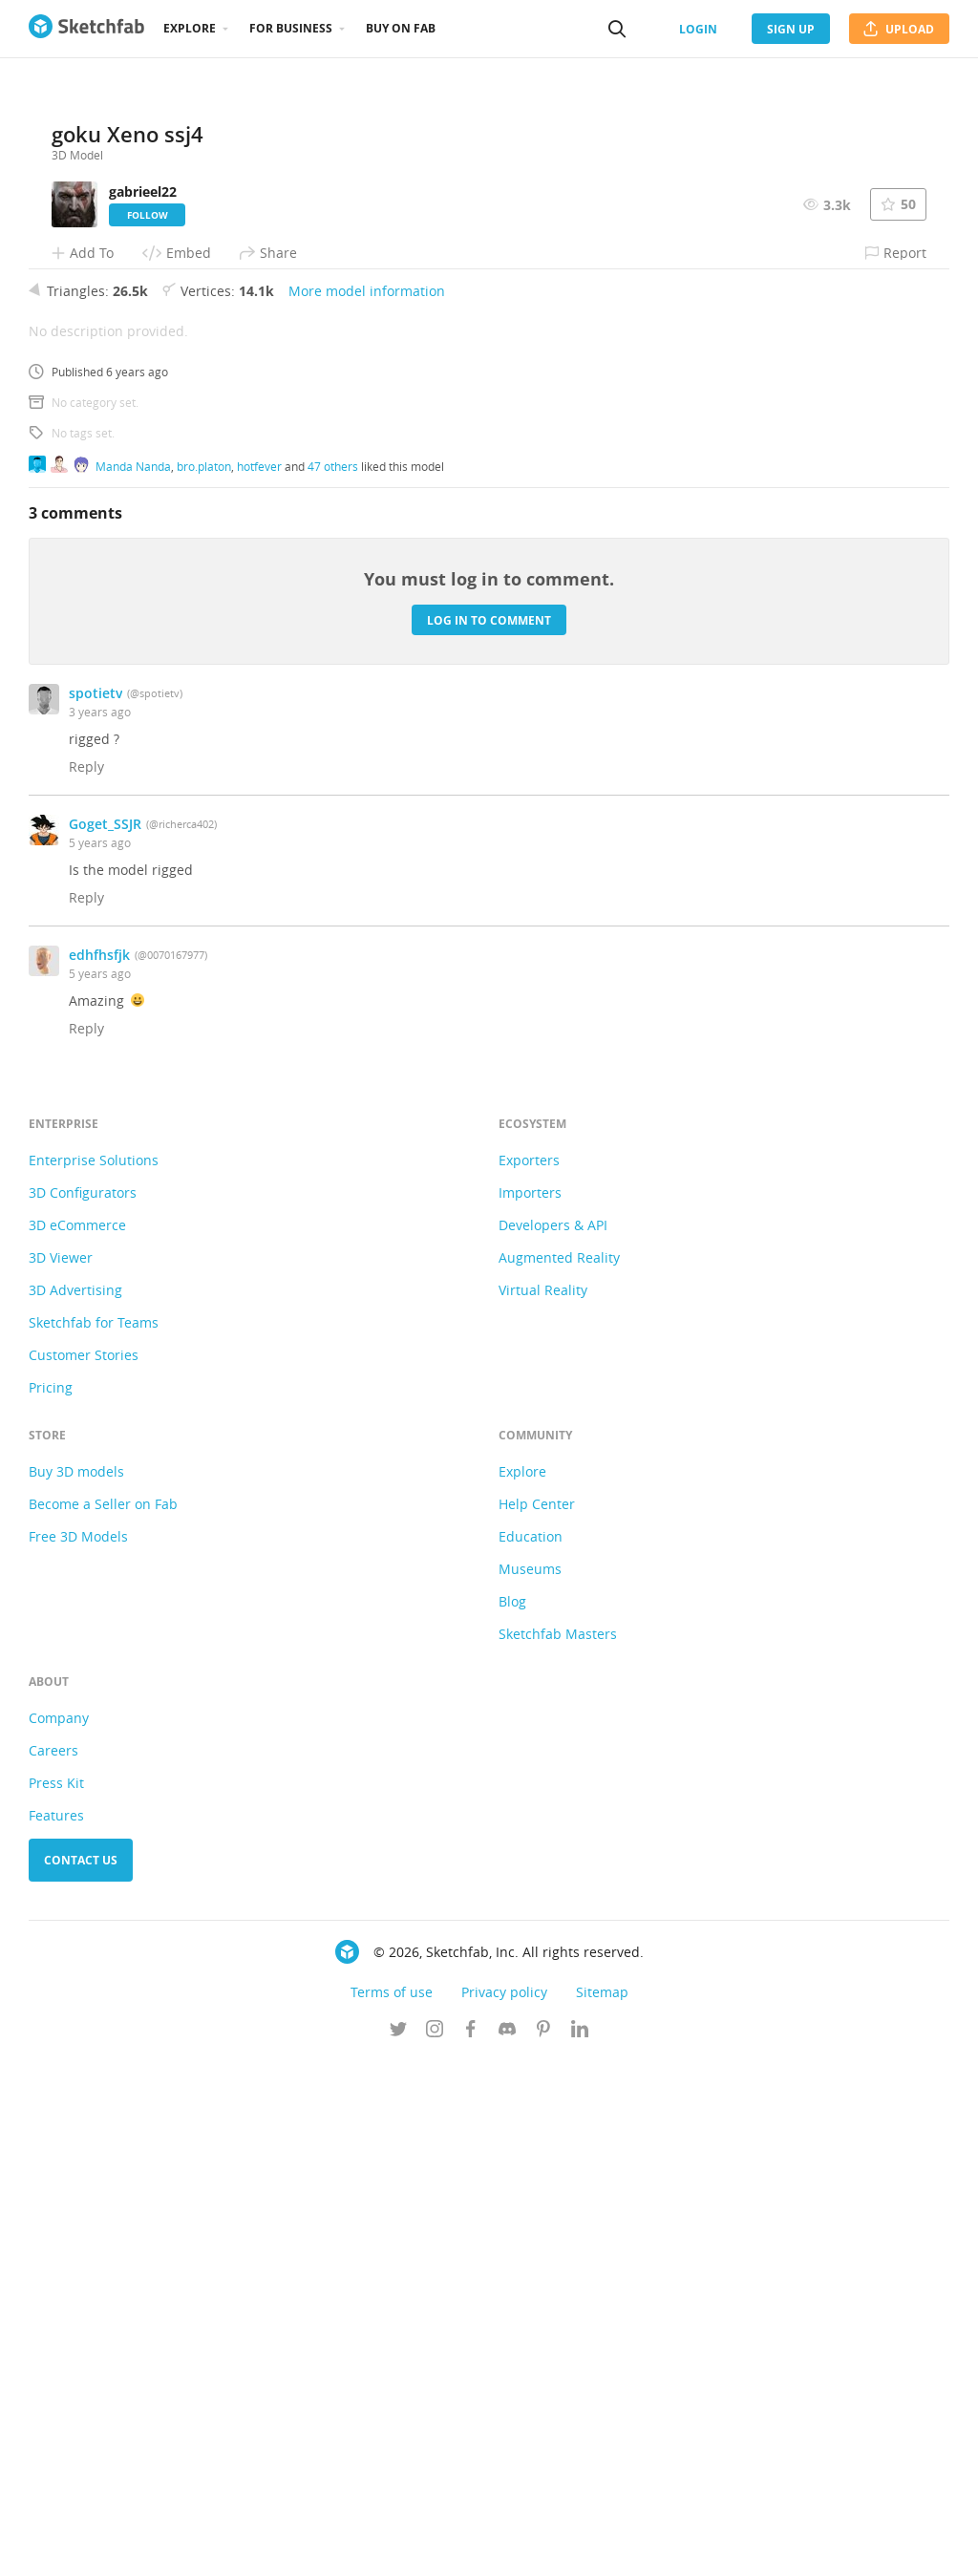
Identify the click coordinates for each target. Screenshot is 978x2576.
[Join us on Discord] (507, 2546)
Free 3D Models (78, 2052)
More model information (366, 807)
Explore (189, 28)
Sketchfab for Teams (94, 1838)
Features (56, 2331)
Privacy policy (504, 2508)
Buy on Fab (401, 28)
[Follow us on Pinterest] (543, 2546)
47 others (333, 981)
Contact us (80, 2376)
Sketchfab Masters (558, 2149)
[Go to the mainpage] (86, 28)
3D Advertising (75, 1806)
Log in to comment (489, 1135)
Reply (86, 1282)
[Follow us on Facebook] (470, 2546)
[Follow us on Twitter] (398, 2546)
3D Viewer (61, 1773)
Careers (53, 2266)
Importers (530, 1708)
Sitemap (602, 2508)
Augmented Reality (559, 1773)
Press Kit (56, 2298)
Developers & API (553, 1741)
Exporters (529, 1676)
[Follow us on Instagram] (434, 2546)
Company (59, 2234)
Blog (512, 2117)
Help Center (537, 2020)
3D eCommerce (77, 1741)
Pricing (51, 1903)
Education (531, 2052)
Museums (530, 2085)
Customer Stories (83, 1871)
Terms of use (392, 2508)
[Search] (617, 28)
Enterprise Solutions (94, 1676)
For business (290, 28)
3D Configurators (83, 1708)
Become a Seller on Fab (103, 2020)
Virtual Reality (543, 1806)
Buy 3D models (76, 1987)
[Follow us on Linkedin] (579, 2546)
